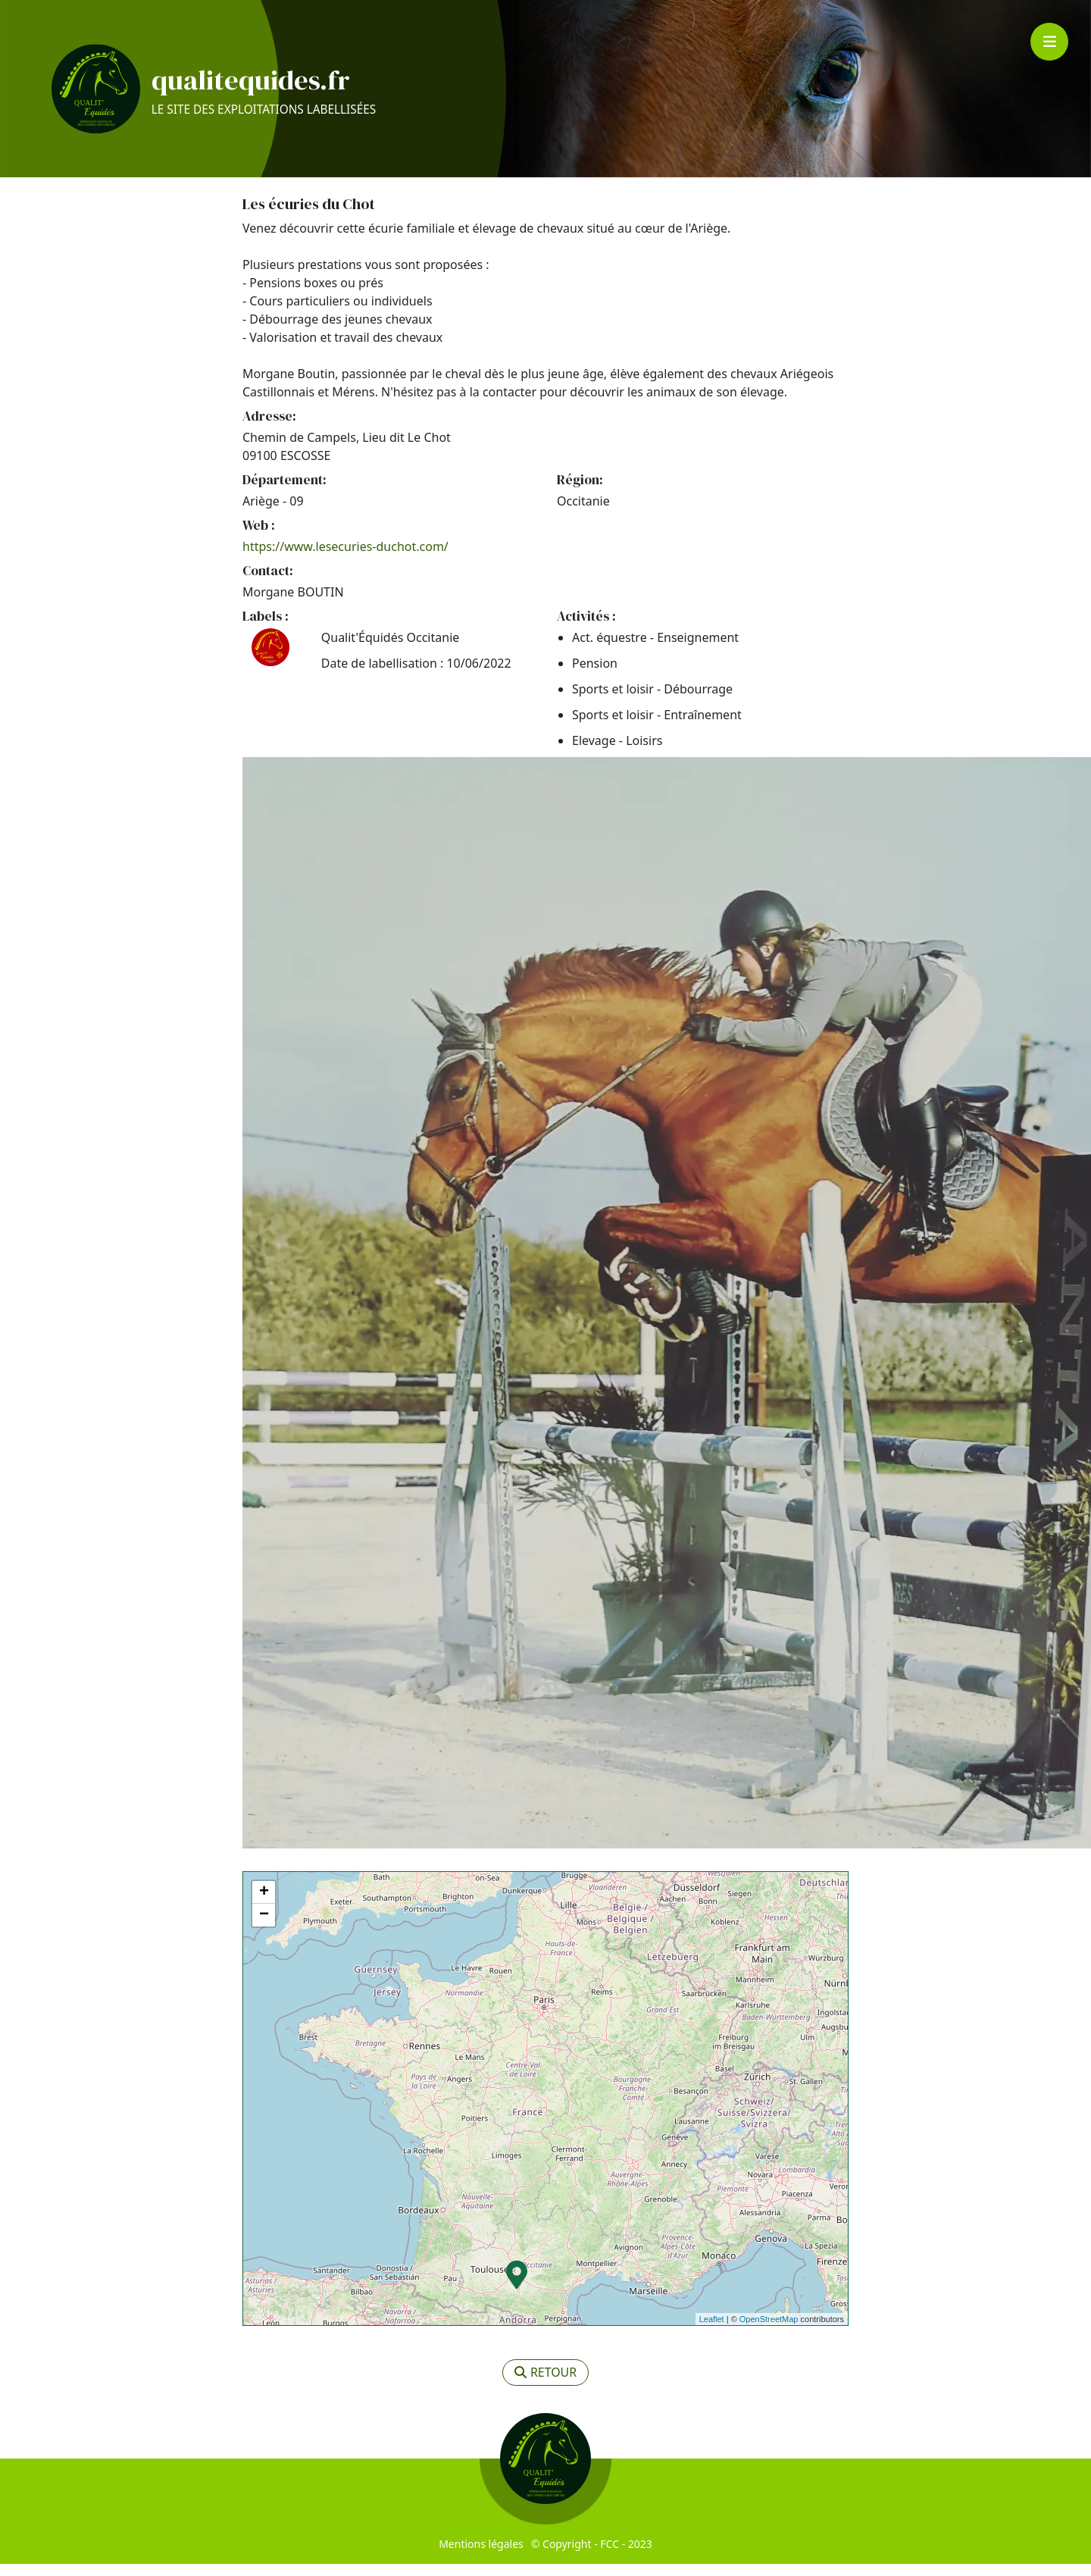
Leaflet (711, 2331)
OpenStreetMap (769, 2331)
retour (545, 2385)
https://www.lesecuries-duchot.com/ (345, 558)
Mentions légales (481, 2556)
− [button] (264, 1927)
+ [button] (264, 1904)
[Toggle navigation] (1049, 42)
